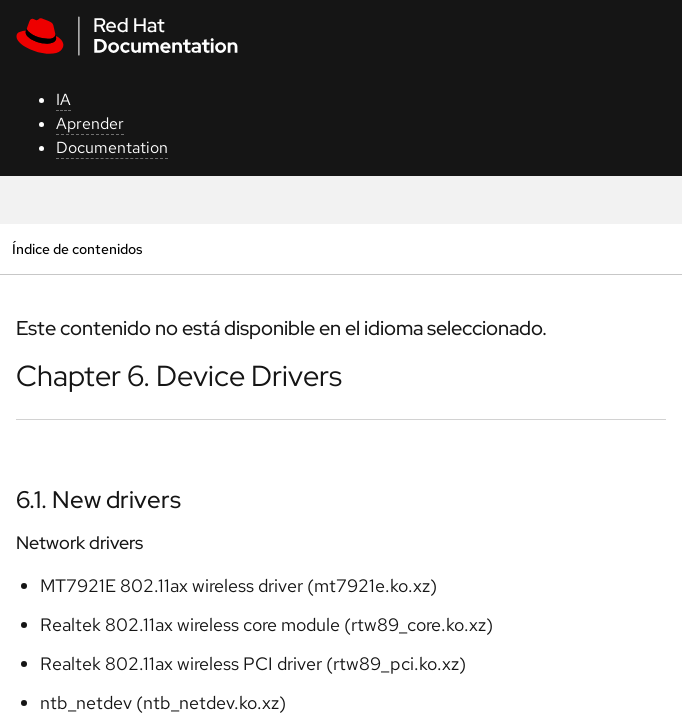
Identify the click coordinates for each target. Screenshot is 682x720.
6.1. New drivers (98, 499)
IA (63, 99)
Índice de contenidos (77, 248)
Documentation (112, 147)
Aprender (90, 123)
